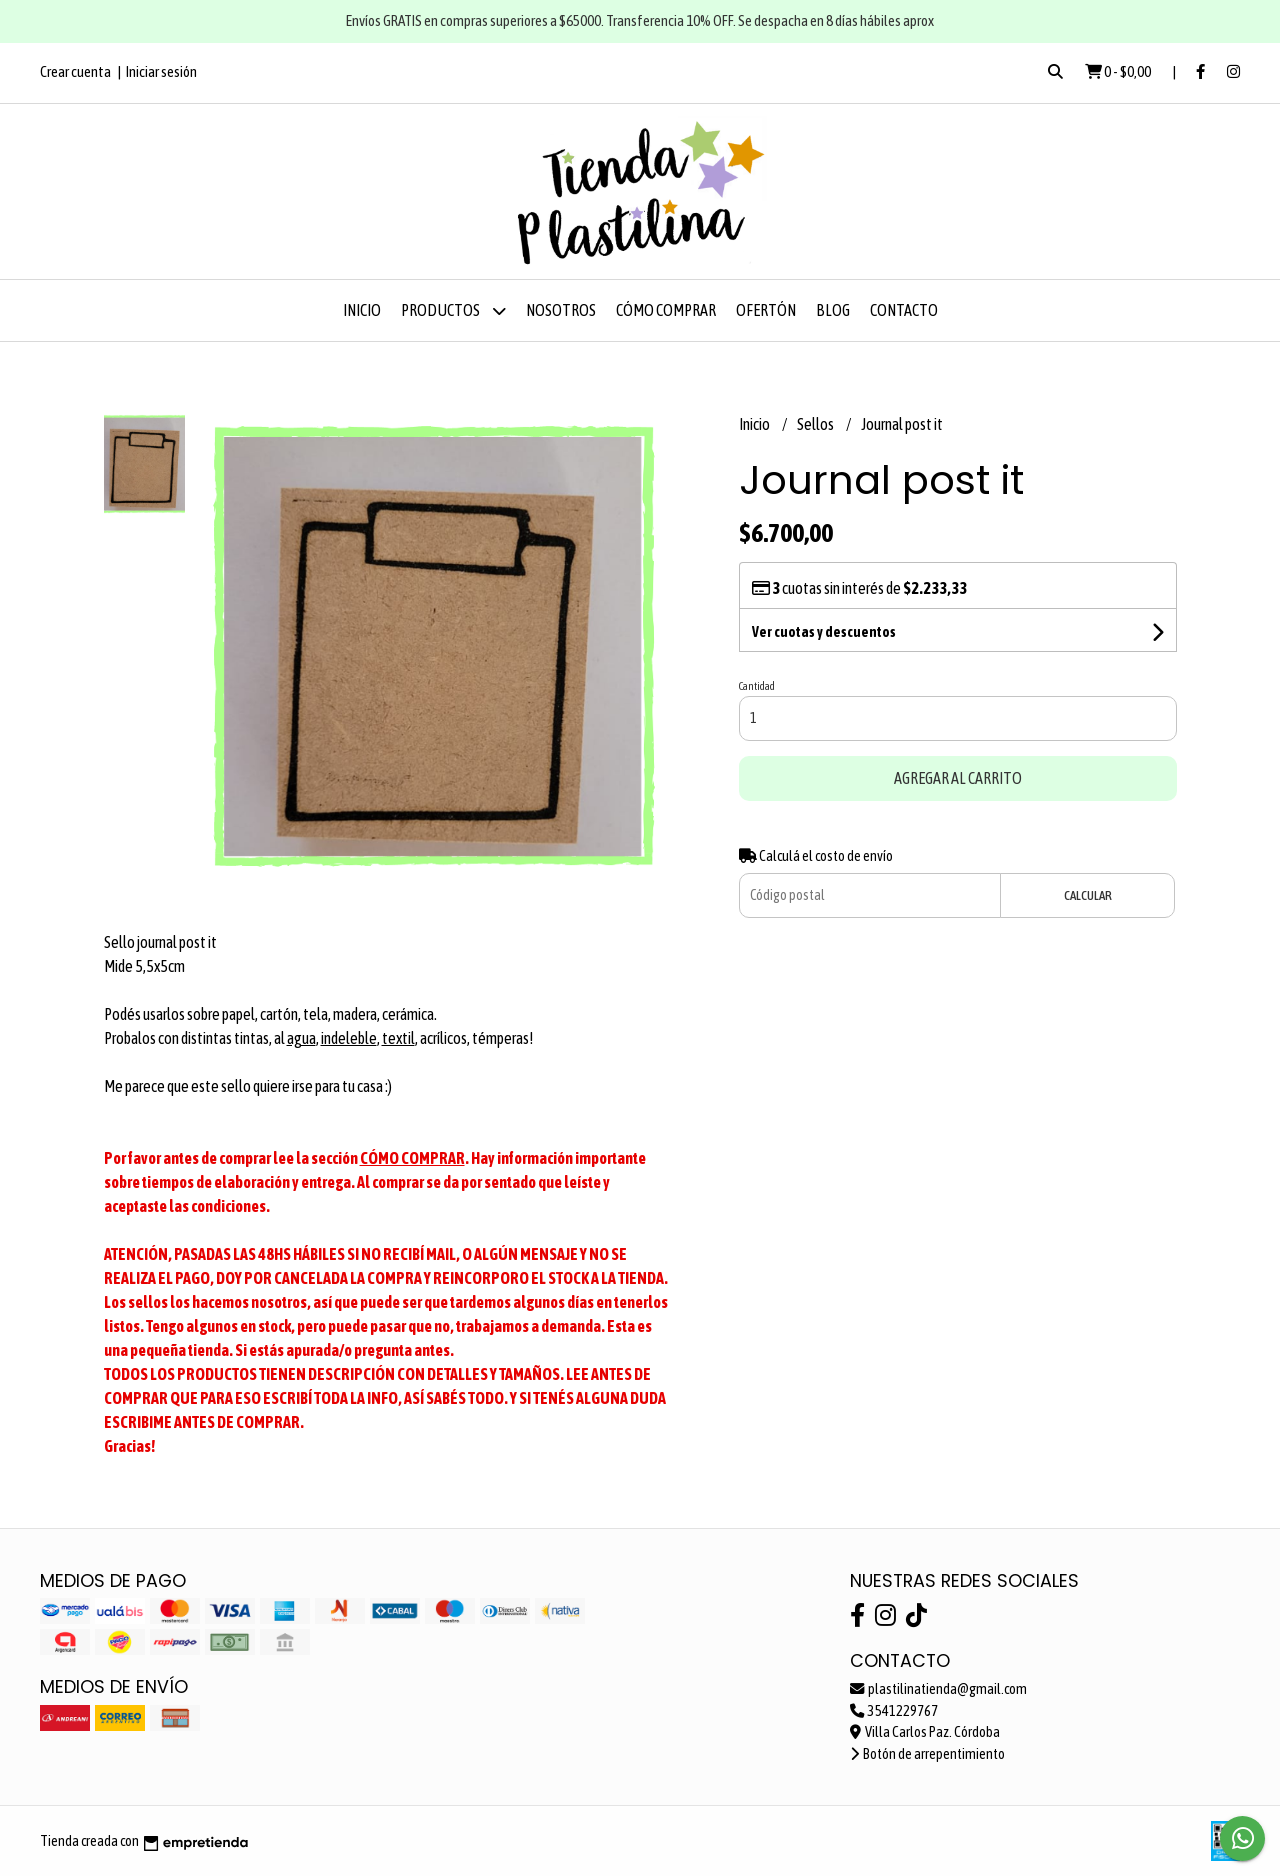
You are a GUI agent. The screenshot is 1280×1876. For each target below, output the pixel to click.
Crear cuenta (75, 71)
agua (301, 1038)
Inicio (362, 310)
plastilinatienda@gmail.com (938, 1689)
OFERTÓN (766, 310)
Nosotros (561, 310)
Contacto (904, 310)
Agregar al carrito (958, 778)
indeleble (349, 1038)
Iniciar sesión (161, 71)
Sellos (816, 424)
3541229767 (894, 1711)
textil (398, 1038)
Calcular (1088, 895)
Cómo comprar (666, 310)
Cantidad (757, 686)
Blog (833, 310)
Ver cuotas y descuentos (824, 632)
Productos (453, 310)
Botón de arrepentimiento (927, 1754)
